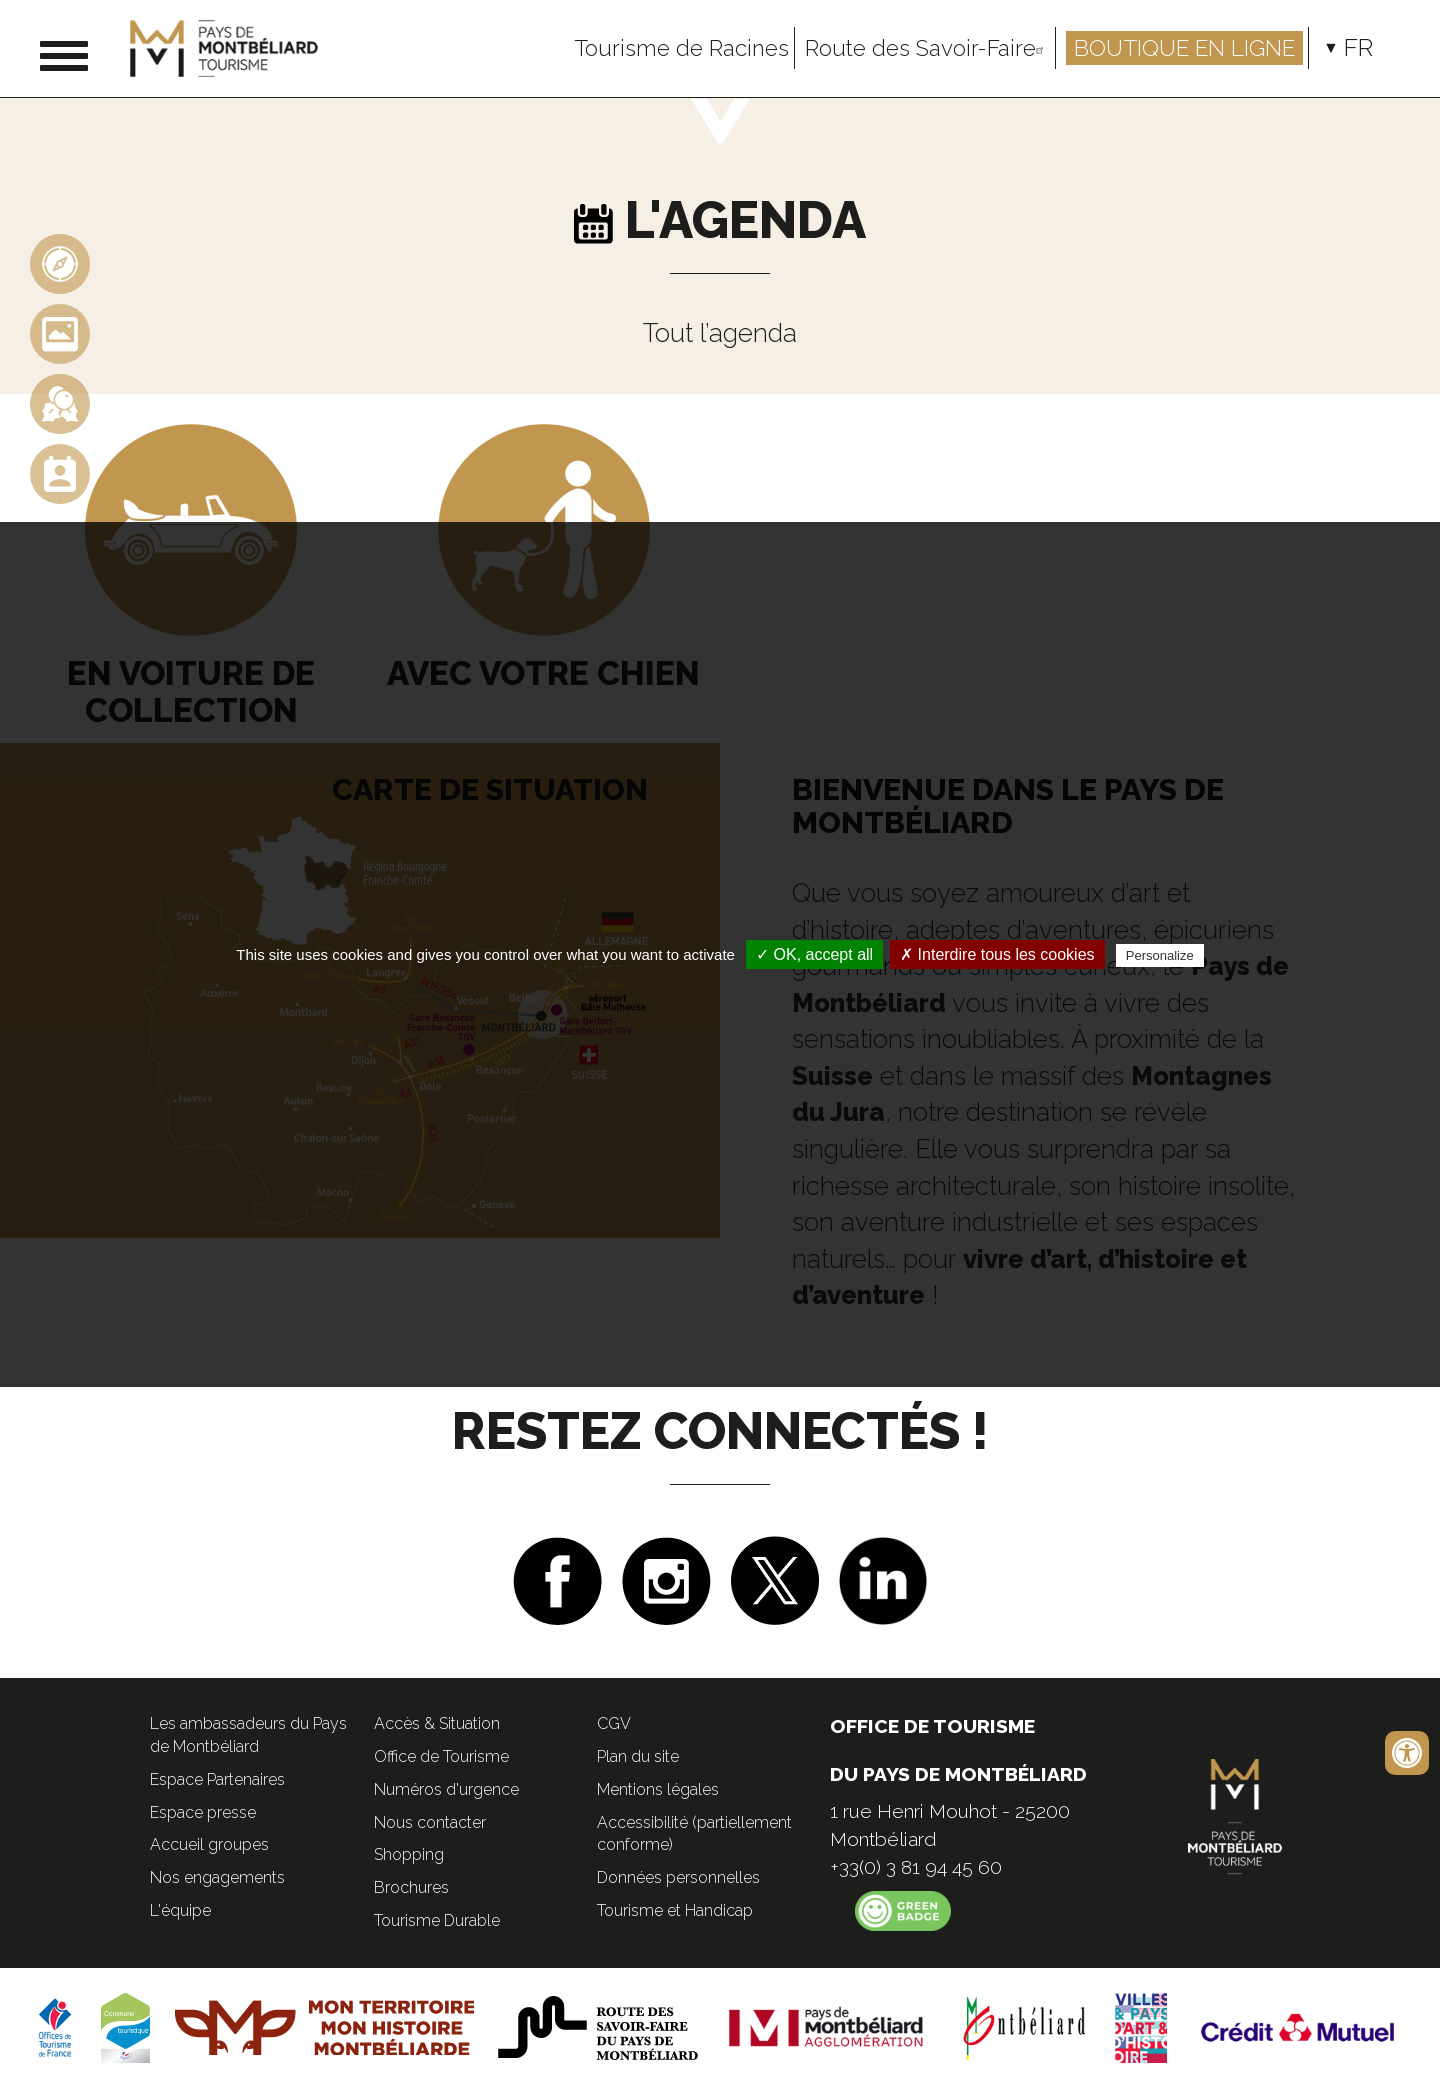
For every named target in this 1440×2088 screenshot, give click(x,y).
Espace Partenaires (217, 1779)
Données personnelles (678, 1877)
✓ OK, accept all (814, 954)
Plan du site (638, 1756)
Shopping (409, 1854)
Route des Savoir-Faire (927, 48)
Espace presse (203, 1812)
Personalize (1160, 955)
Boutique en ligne (1184, 48)
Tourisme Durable (437, 1920)
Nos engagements (217, 1877)
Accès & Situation (437, 1723)
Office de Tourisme (441, 1756)
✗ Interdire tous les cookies (997, 954)
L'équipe (180, 1910)
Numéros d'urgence (446, 1789)
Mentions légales (658, 1789)
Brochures (411, 1887)
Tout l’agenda (720, 333)
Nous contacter (430, 1822)
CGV (614, 1723)
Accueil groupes (209, 1844)
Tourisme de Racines (681, 48)
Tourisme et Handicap (675, 1910)
